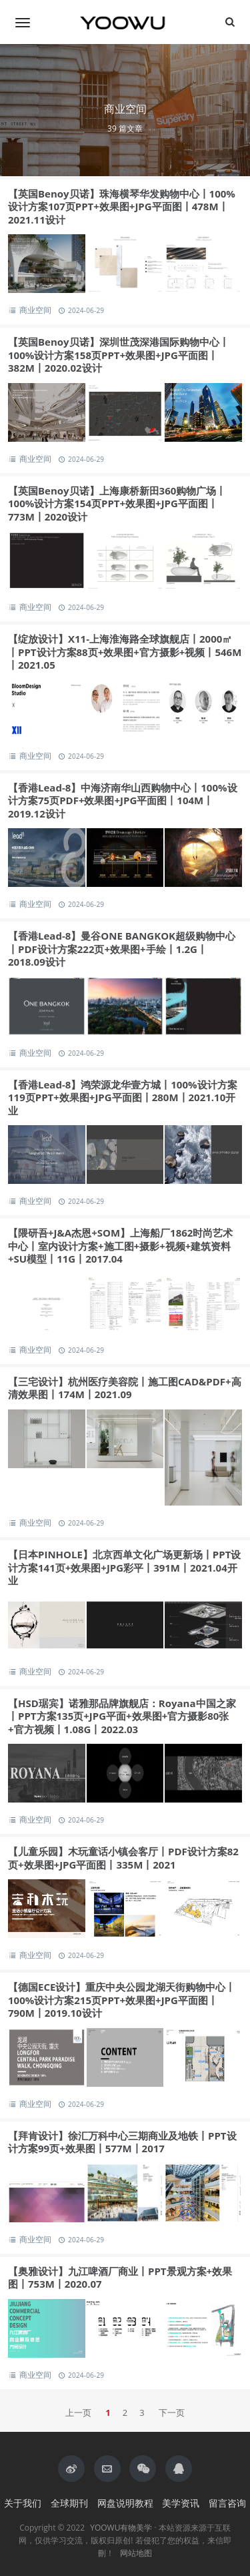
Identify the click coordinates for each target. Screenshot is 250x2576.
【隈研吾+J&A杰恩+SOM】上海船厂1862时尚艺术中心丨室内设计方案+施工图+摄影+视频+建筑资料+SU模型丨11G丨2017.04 (120, 1245)
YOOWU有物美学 (121, 2527)
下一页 (172, 2412)
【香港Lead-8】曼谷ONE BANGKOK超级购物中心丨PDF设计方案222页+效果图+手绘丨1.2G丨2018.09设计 (121, 948)
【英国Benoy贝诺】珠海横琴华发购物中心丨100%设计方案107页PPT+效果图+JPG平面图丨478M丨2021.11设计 (121, 206)
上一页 (78, 2412)
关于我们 (22, 2503)
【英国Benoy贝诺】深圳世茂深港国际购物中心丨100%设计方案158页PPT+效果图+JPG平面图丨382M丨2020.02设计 (118, 354)
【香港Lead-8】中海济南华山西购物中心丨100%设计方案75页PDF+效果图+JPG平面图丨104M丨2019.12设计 (122, 800)
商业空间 (35, 310)
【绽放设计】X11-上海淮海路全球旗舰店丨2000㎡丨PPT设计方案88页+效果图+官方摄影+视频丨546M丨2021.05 (124, 651)
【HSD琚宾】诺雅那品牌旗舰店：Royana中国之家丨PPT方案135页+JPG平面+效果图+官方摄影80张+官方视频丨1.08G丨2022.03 (122, 1716)
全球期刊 (69, 2503)
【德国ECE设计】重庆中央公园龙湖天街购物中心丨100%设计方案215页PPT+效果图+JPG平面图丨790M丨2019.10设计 (121, 1999)
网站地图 (136, 2553)
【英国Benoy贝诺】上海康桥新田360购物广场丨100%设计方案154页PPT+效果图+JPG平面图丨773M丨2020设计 (117, 503)
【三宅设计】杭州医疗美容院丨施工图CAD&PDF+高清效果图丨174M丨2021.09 (124, 1388)
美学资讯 (180, 2503)
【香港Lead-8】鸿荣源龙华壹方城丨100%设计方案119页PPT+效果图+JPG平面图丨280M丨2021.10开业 (122, 1097)
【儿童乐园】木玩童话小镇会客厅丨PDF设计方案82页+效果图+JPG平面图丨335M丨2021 (123, 1858)
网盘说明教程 (125, 2503)
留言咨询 (227, 2503)
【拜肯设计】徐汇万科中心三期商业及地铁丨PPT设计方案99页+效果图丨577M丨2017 (122, 2142)
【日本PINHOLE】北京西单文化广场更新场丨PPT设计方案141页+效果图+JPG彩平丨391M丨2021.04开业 (124, 1567)
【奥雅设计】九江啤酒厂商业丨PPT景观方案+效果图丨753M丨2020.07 (120, 2277)
